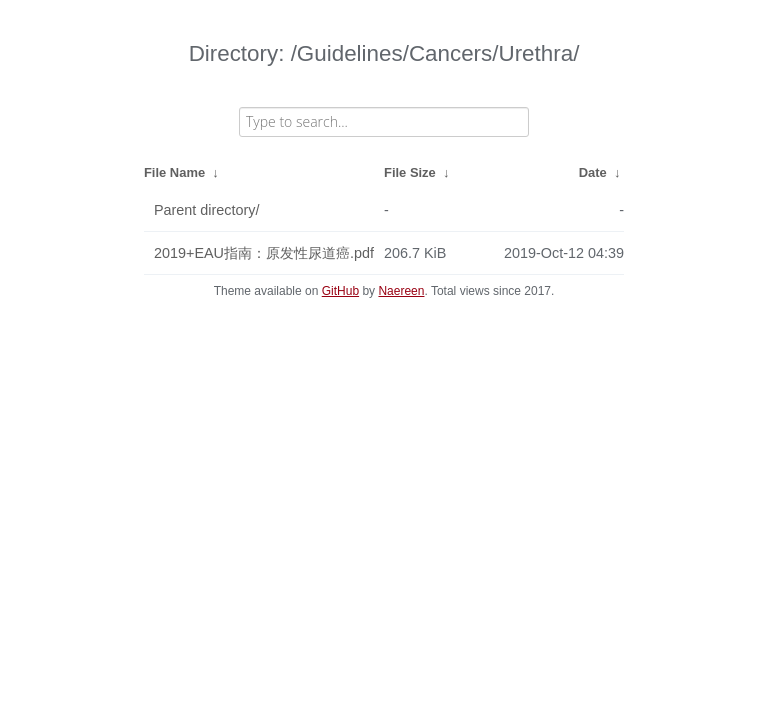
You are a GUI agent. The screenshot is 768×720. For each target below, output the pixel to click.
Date (593, 172)
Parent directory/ (207, 210)
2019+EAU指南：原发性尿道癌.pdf (264, 253)
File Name (174, 172)
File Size (410, 172)
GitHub (340, 291)
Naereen (401, 291)
